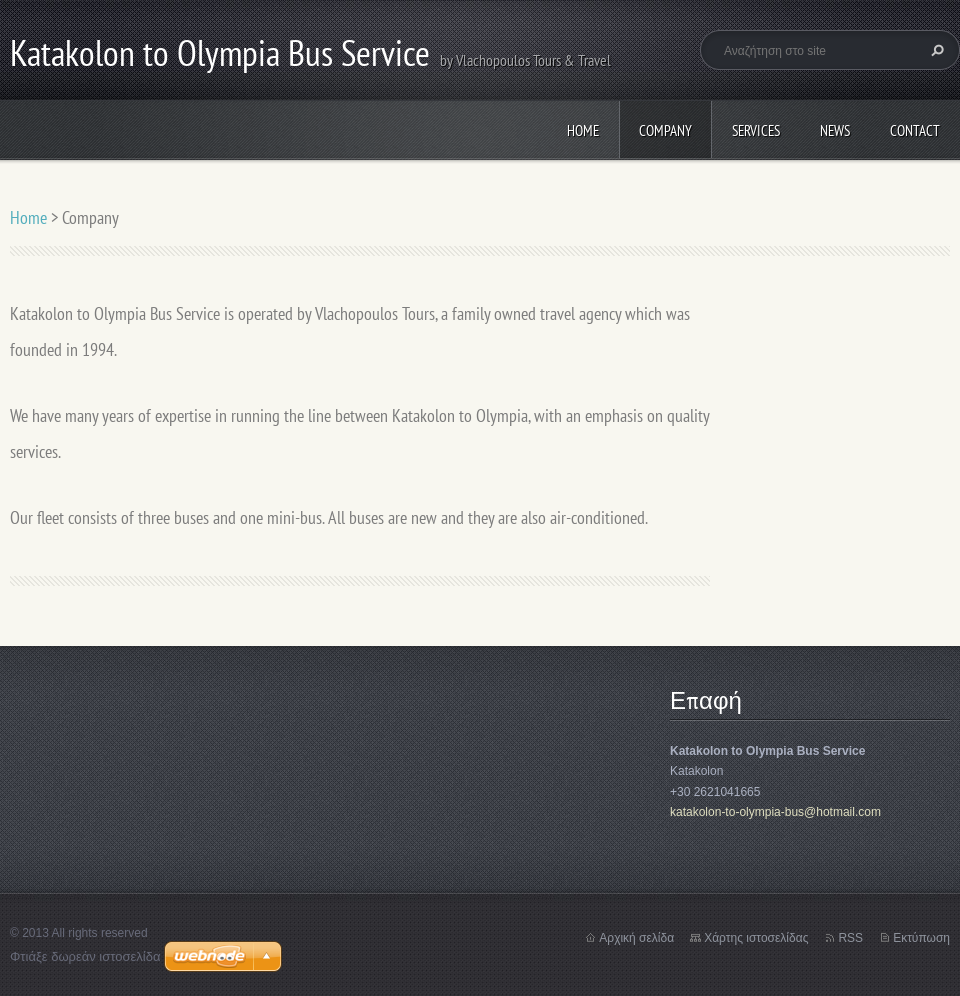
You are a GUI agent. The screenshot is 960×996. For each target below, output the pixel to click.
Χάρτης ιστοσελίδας (756, 938)
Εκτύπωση (921, 938)
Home (583, 130)
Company (665, 130)
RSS (850, 938)
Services (756, 130)
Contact (915, 130)
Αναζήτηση (935, 50)
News (835, 130)
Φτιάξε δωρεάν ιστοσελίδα (85, 956)
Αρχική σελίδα (636, 938)
